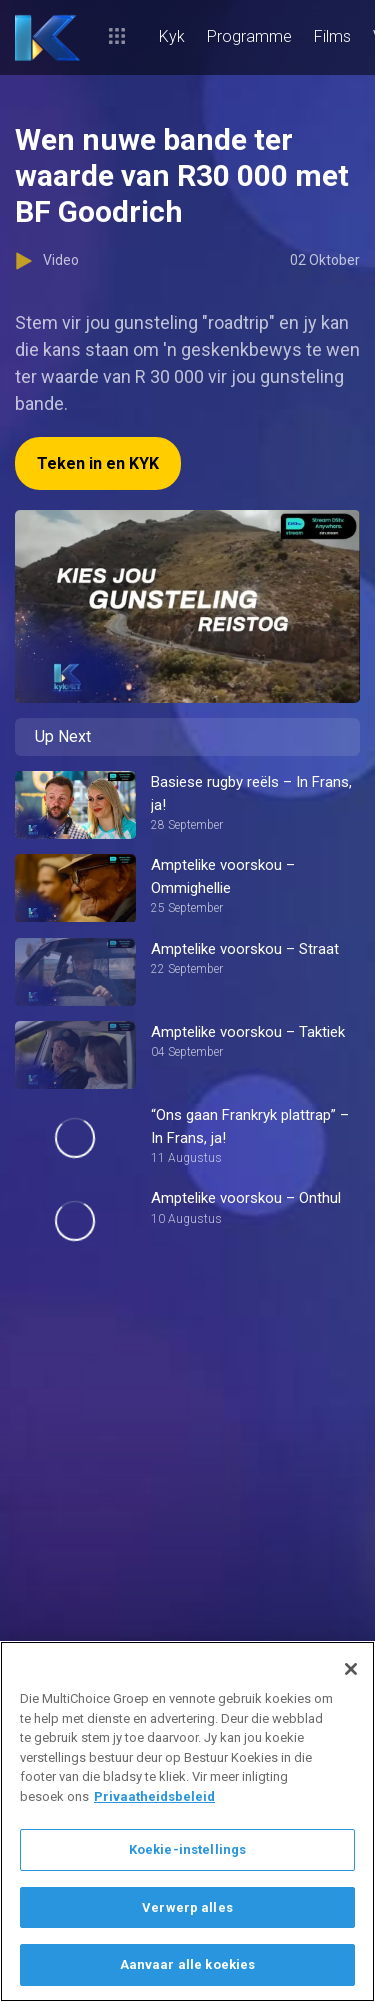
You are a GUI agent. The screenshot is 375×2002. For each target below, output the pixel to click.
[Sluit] (351, 1669)
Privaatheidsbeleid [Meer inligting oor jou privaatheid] (154, 1796)
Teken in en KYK (98, 463)
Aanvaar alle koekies (188, 1964)
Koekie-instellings (187, 1849)
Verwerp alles (187, 1907)
